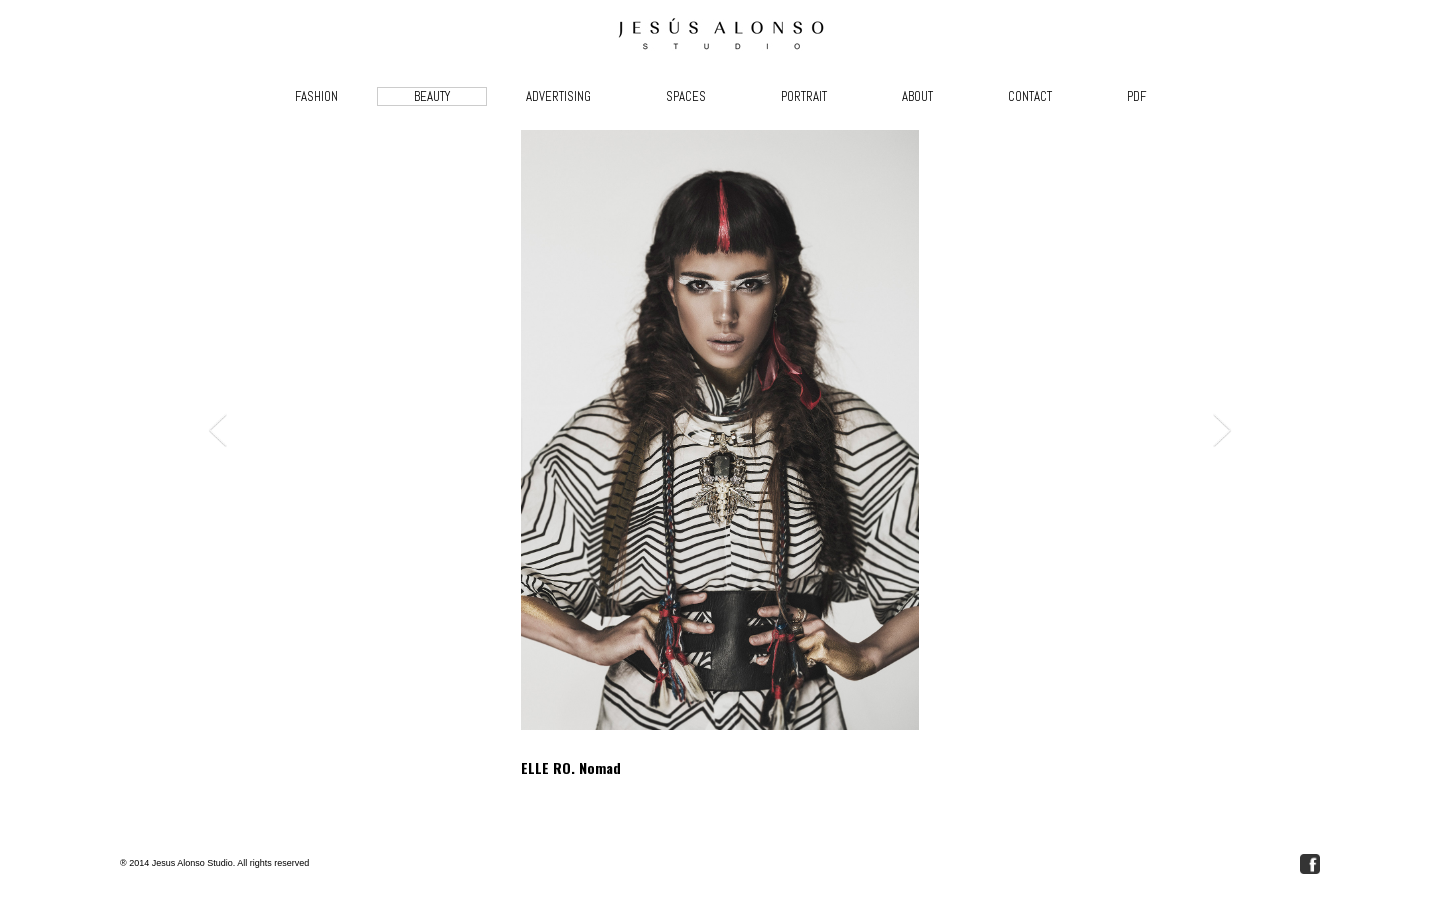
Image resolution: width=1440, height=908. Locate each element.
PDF (1136, 96)
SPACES (686, 96)
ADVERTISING (558, 96)
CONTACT (1030, 96)
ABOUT (917, 96)
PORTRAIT (804, 96)
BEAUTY (432, 96)
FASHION (316, 96)
